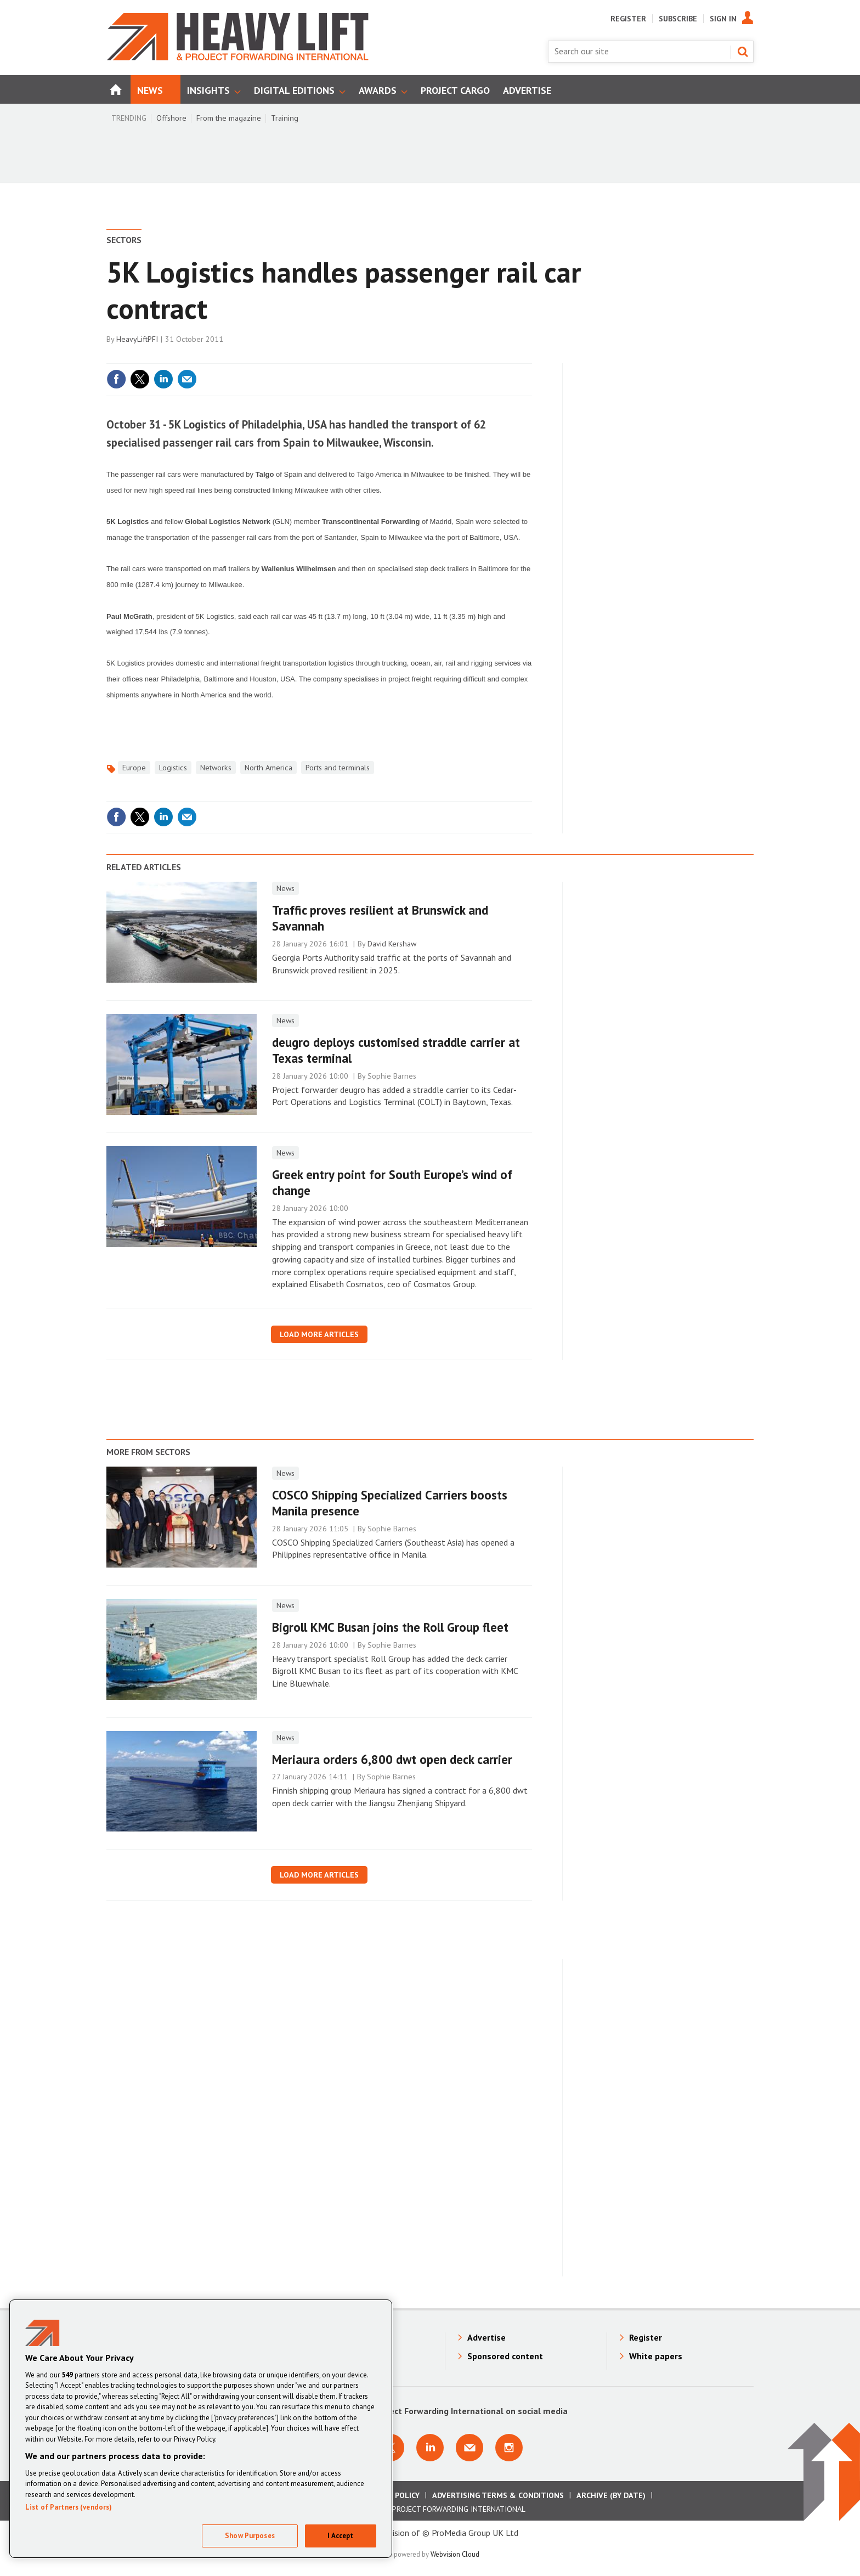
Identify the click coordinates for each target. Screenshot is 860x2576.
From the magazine (228, 118)
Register (628, 18)
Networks (215, 768)
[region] (201, 2428)
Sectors (124, 239)
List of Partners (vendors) (68, 2507)
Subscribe (678, 18)
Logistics (173, 768)
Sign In (723, 18)
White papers (655, 2355)
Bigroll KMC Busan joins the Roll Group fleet (390, 1627)
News (285, 888)
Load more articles (319, 1334)
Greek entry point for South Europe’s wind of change (392, 1182)
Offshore (171, 118)
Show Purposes (250, 2535)
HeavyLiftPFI (137, 339)
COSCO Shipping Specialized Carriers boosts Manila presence (389, 1503)
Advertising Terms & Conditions (498, 2495)
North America (268, 768)
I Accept (340, 2535)
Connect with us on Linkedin (430, 2447)
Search (742, 51)
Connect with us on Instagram (509, 2447)
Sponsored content (505, 2355)
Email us (469, 2447)
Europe (134, 768)
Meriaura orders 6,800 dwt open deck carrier (392, 1759)
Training (284, 118)
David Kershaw (391, 944)
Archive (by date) (611, 2495)
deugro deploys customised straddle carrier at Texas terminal (396, 1050)
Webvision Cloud (455, 2554)
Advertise (486, 2337)
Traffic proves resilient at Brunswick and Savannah (380, 918)
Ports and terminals (337, 768)
